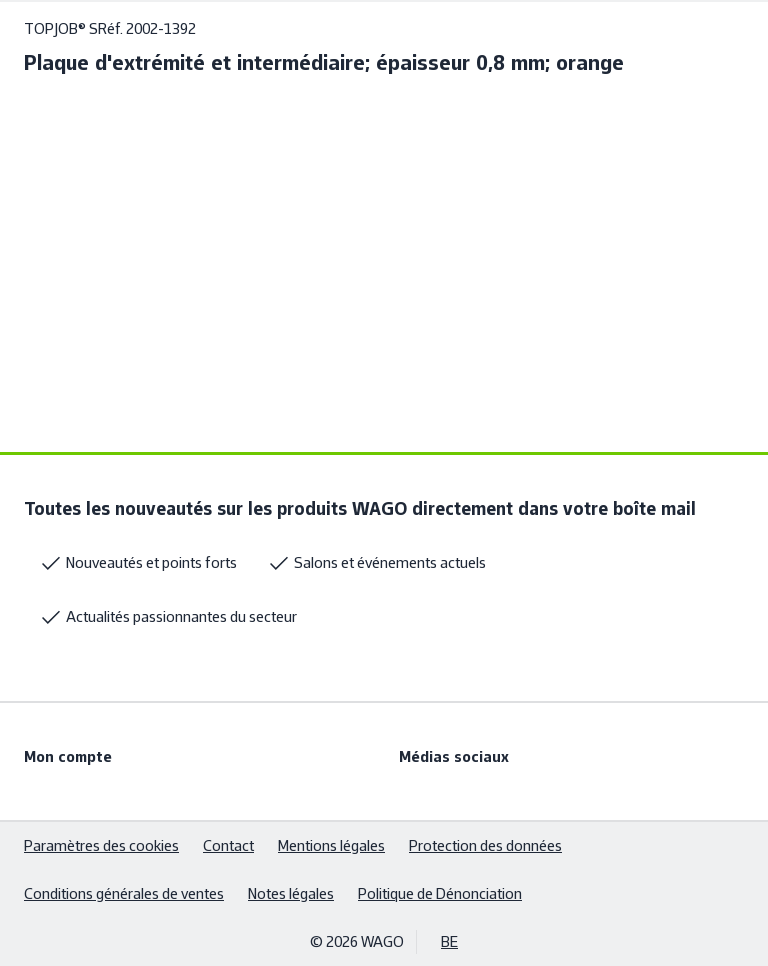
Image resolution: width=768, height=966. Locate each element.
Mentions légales (331, 845)
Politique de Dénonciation (440, 893)
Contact (228, 845)
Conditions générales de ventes (124, 893)
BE (449, 941)
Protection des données (485, 845)
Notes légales (291, 893)
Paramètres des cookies (101, 845)
